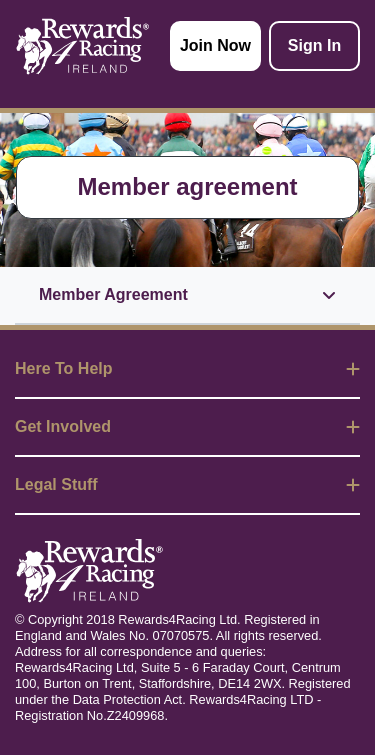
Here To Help (187, 368)
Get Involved (187, 426)
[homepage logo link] (83, 46)
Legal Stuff (187, 484)
